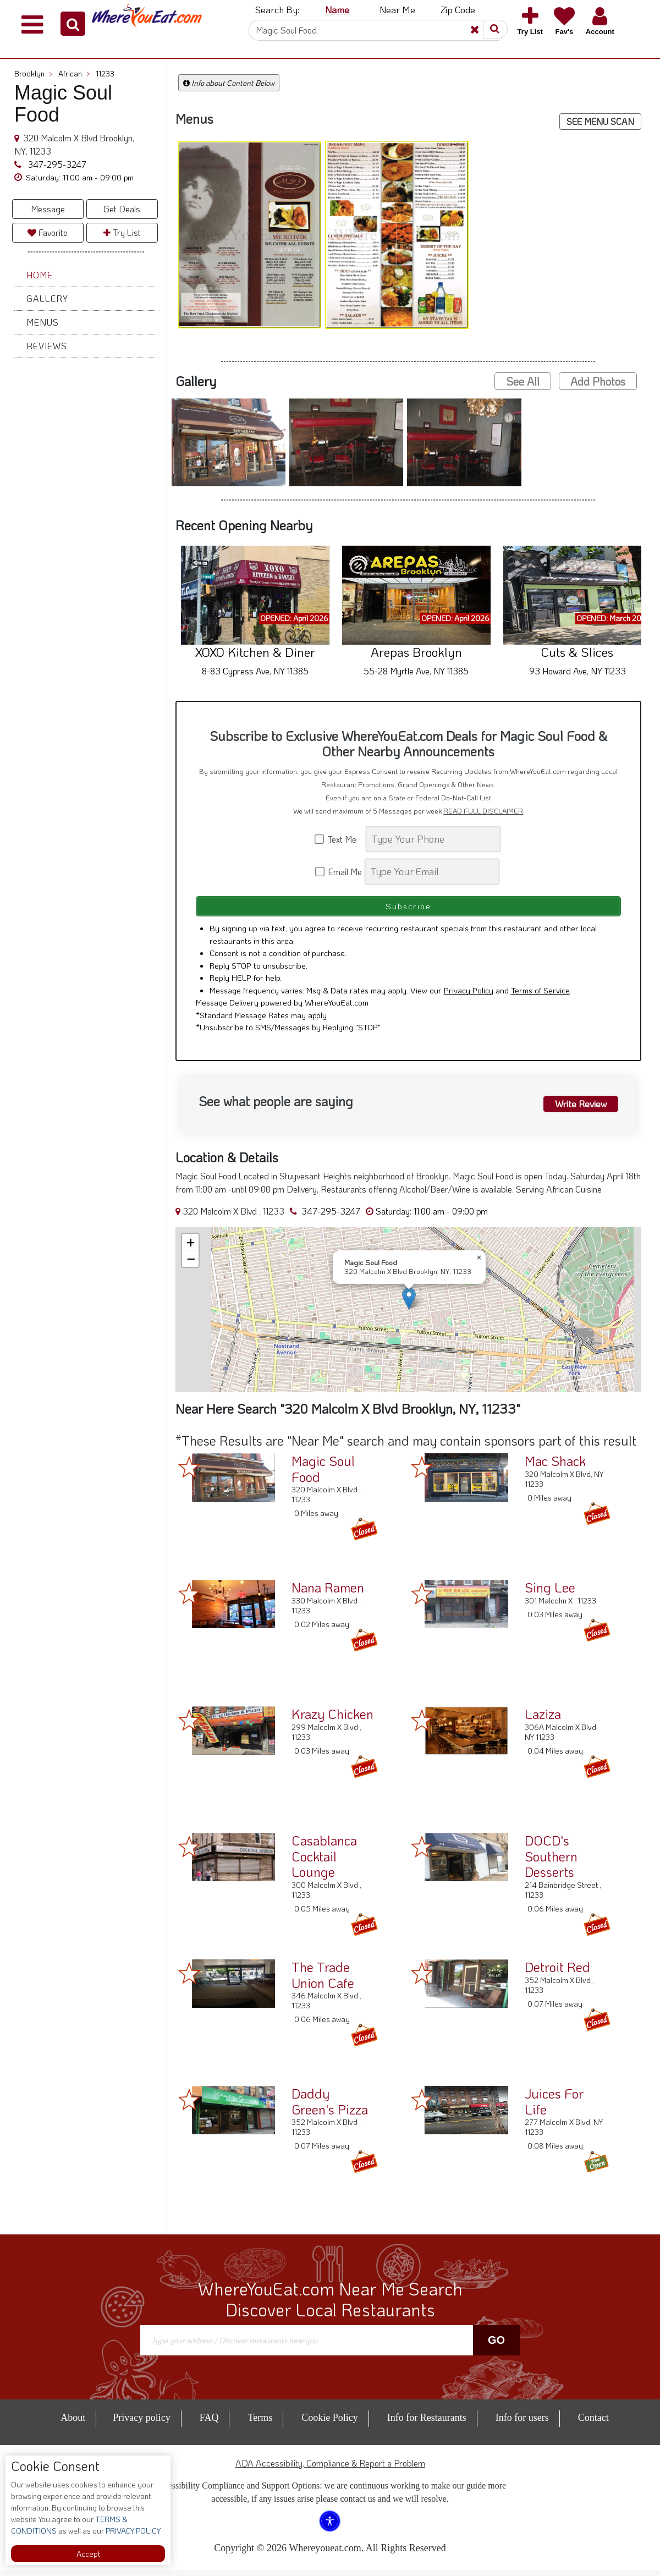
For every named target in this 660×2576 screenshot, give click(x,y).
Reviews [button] (46, 345)
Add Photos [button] (597, 381)
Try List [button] (122, 232)
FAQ (209, 2423)
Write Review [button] (576, 1109)
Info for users (522, 2423)
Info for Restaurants (426, 2423)
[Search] (374, 30)
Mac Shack (555, 1467)
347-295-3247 (55, 164)
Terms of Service (540, 996)
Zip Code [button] (458, 9)
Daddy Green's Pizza (330, 2107)
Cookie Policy (329, 2423)
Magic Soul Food (323, 1475)
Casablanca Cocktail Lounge (324, 1862)
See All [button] (523, 381)
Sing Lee (550, 1593)
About (73, 2423)
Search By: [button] (277, 9)
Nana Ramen (328, 1593)
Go (496, 2347)
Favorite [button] (48, 232)
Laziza (543, 1720)
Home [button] (39, 275)
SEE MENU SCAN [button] (600, 121)
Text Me (339, 839)
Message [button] (48, 209)
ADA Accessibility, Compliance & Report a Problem (330, 2469)
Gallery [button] (47, 298)
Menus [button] (42, 322)
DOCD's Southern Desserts (551, 1862)
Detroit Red (557, 1973)
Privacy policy (141, 2423)
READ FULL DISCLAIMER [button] (483, 810)
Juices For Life (554, 2107)
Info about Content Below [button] (228, 83)
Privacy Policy (468, 996)
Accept (88, 2553)
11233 (105, 73)
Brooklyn (33, 73)
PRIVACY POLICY (132, 2530)
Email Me (339, 871)
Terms (260, 2423)
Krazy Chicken (332, 1720)
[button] (73, 24)
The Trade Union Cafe (323, 1981)
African (74, 73)
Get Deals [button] (121, 209)
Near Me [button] (397, 9)
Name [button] (337, 9)
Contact (593, 2423)
